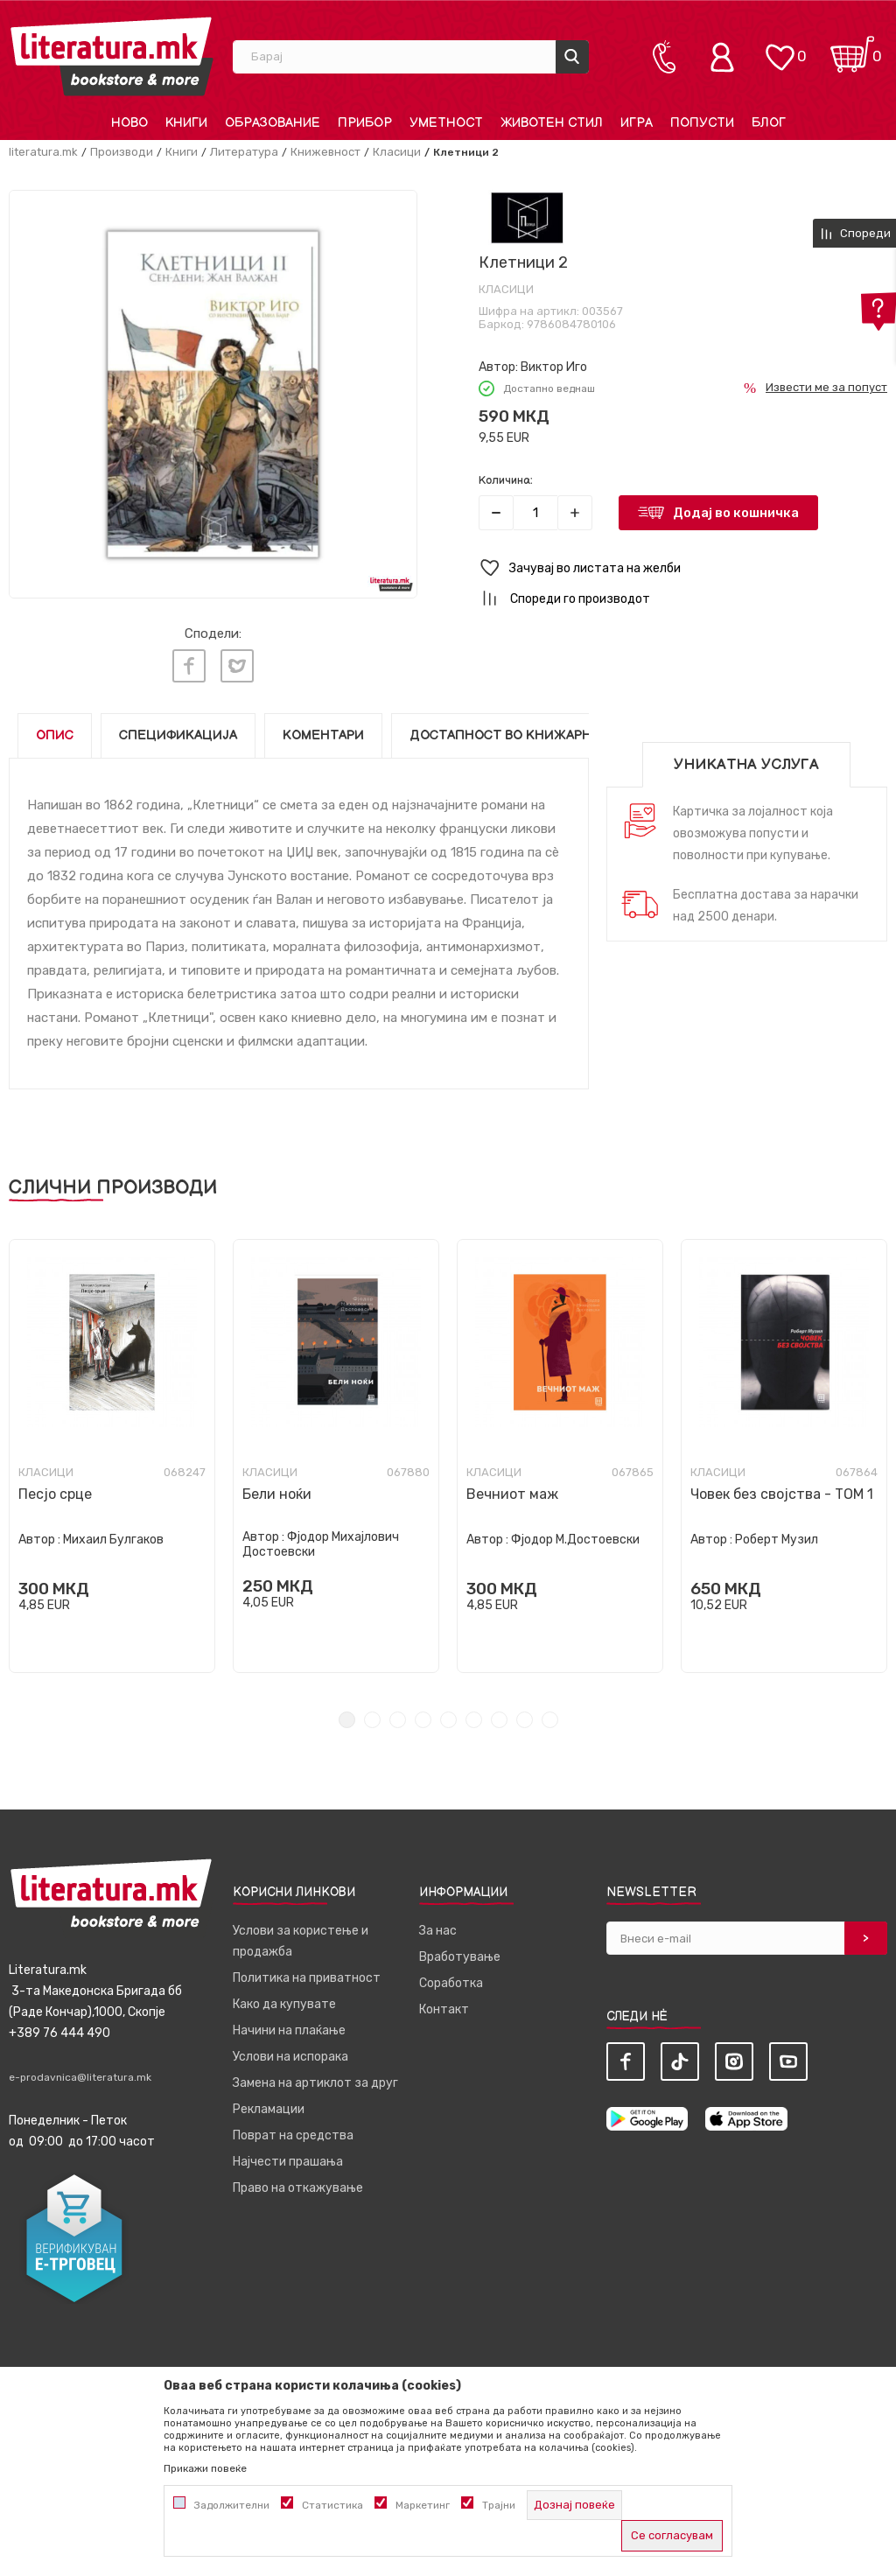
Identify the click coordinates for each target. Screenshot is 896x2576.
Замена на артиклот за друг (315, 2083)
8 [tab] (524, 1720)
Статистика (332, 2505)
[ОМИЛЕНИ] (779, 48)
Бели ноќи (277, 1494)
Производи (121, 151)
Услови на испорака (290, 2056)
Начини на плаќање (289, 2030)
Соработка (451, 1983)
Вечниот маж (512, 1494)
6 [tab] (474, 1720)
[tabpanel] (112, 1456)
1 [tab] (347, 1720)
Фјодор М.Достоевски (575, 1539)
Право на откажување (298, 2187)
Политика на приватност (307, 1977)
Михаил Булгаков (113, 1539)
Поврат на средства (293, 2135)
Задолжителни (232, 2505)
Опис (55, 735)
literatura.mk (43, 151)
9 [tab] (550, 1720)
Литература (244, 151)
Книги (181, 151)
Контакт (444, 2009)
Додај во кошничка (736, 513)
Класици (397, 151)
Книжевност (325, 151)
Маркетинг (423, 2505)
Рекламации (268, 2109)
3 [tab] (397, 1720)
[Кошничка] (852, 48)
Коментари (323, 735)
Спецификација (178, 735)
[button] (683, 568)
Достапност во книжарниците (524, 735)
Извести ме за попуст (826, 387)
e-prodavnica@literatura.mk (80, 2077)
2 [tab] (372, 1720)
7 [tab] (499, 1720)
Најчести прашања (288, 2161)
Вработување (459, 1957)
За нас (438, 1930)
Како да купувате (284, 2004)
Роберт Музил (776, 1539)
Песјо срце (55, 1494)
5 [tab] (448, 1720)
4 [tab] (423, 1720)
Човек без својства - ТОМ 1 (781, 1494)
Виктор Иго (554, 367)
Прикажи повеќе (205, 2468)
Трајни (498, 2505)
